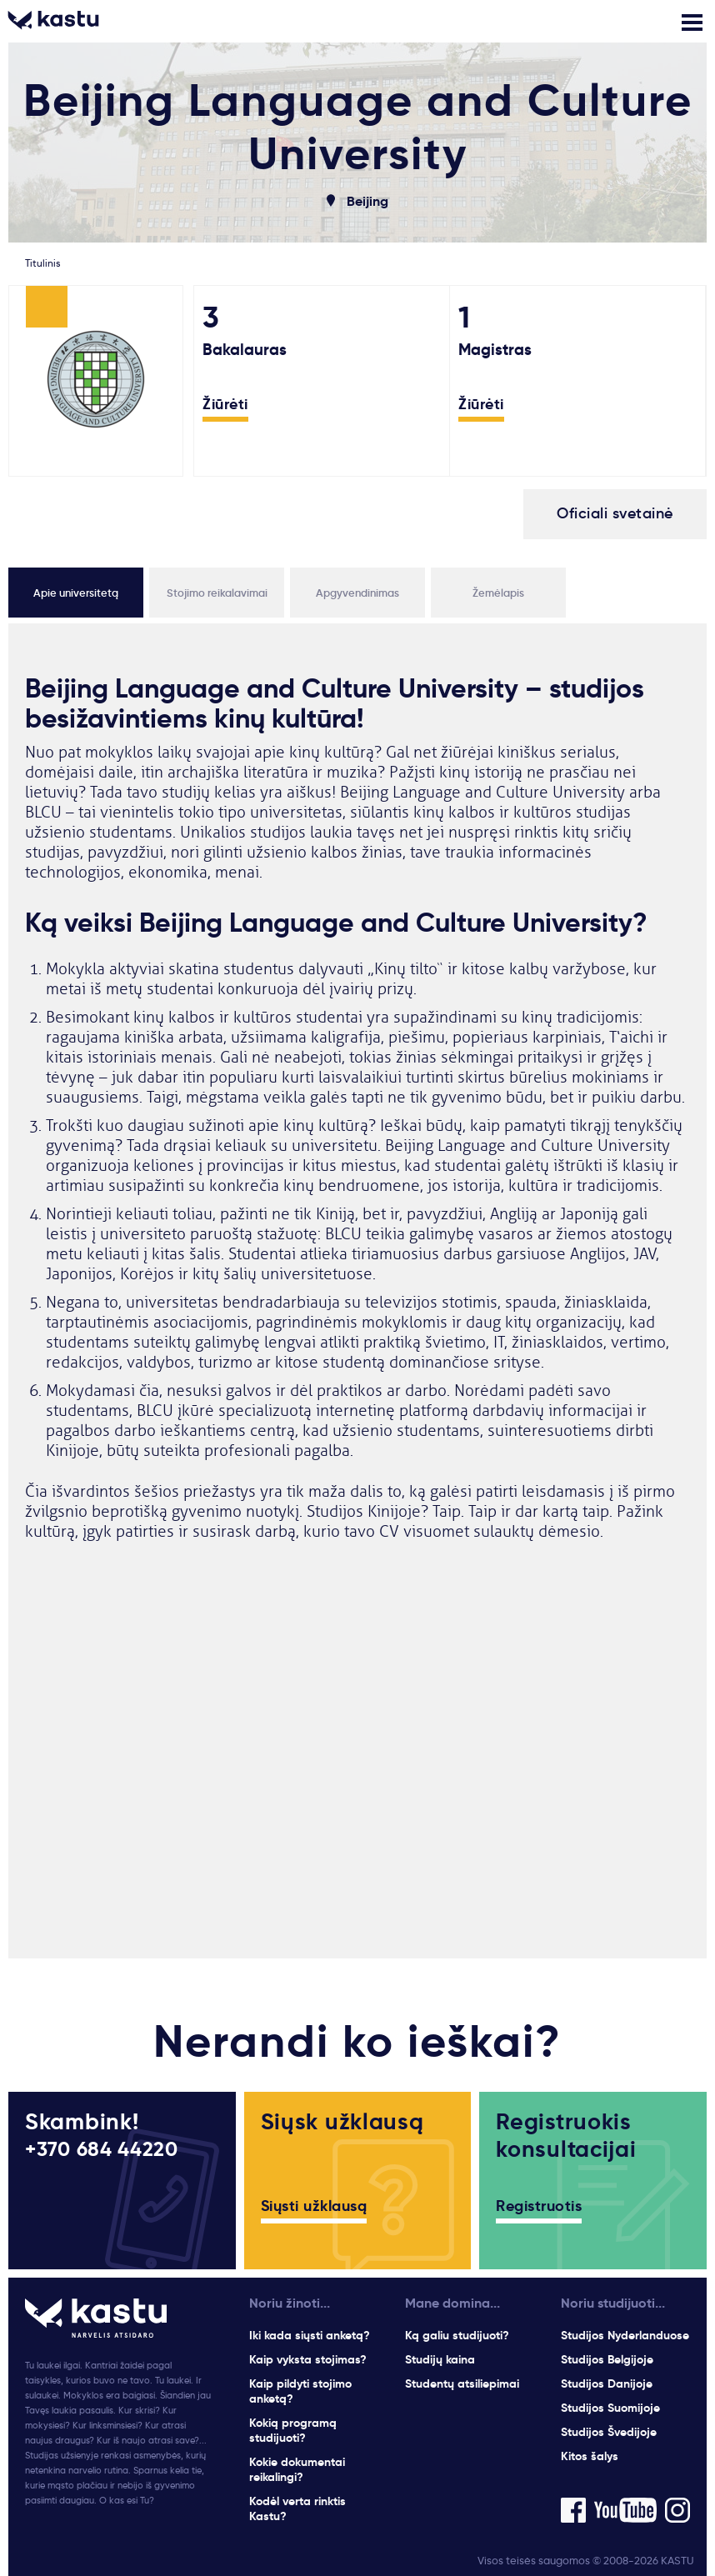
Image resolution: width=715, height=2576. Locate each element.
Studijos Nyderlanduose (625, 2335)
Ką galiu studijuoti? (457, 2335)
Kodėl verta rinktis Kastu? (297, 2508)
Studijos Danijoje (606, 2383)
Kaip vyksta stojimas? (308, 2359)
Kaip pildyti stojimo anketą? (300, 2391)
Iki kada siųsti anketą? (309, 2335)
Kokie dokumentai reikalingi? (297, 2469)
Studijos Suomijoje (610, 2407)
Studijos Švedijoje (609, 2431)
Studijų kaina (440, 2359)
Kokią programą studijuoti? (293, 2430)
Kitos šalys (589, 2455)
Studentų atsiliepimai (462, 2383)
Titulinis (42, 263)
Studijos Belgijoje (607, 2359)
